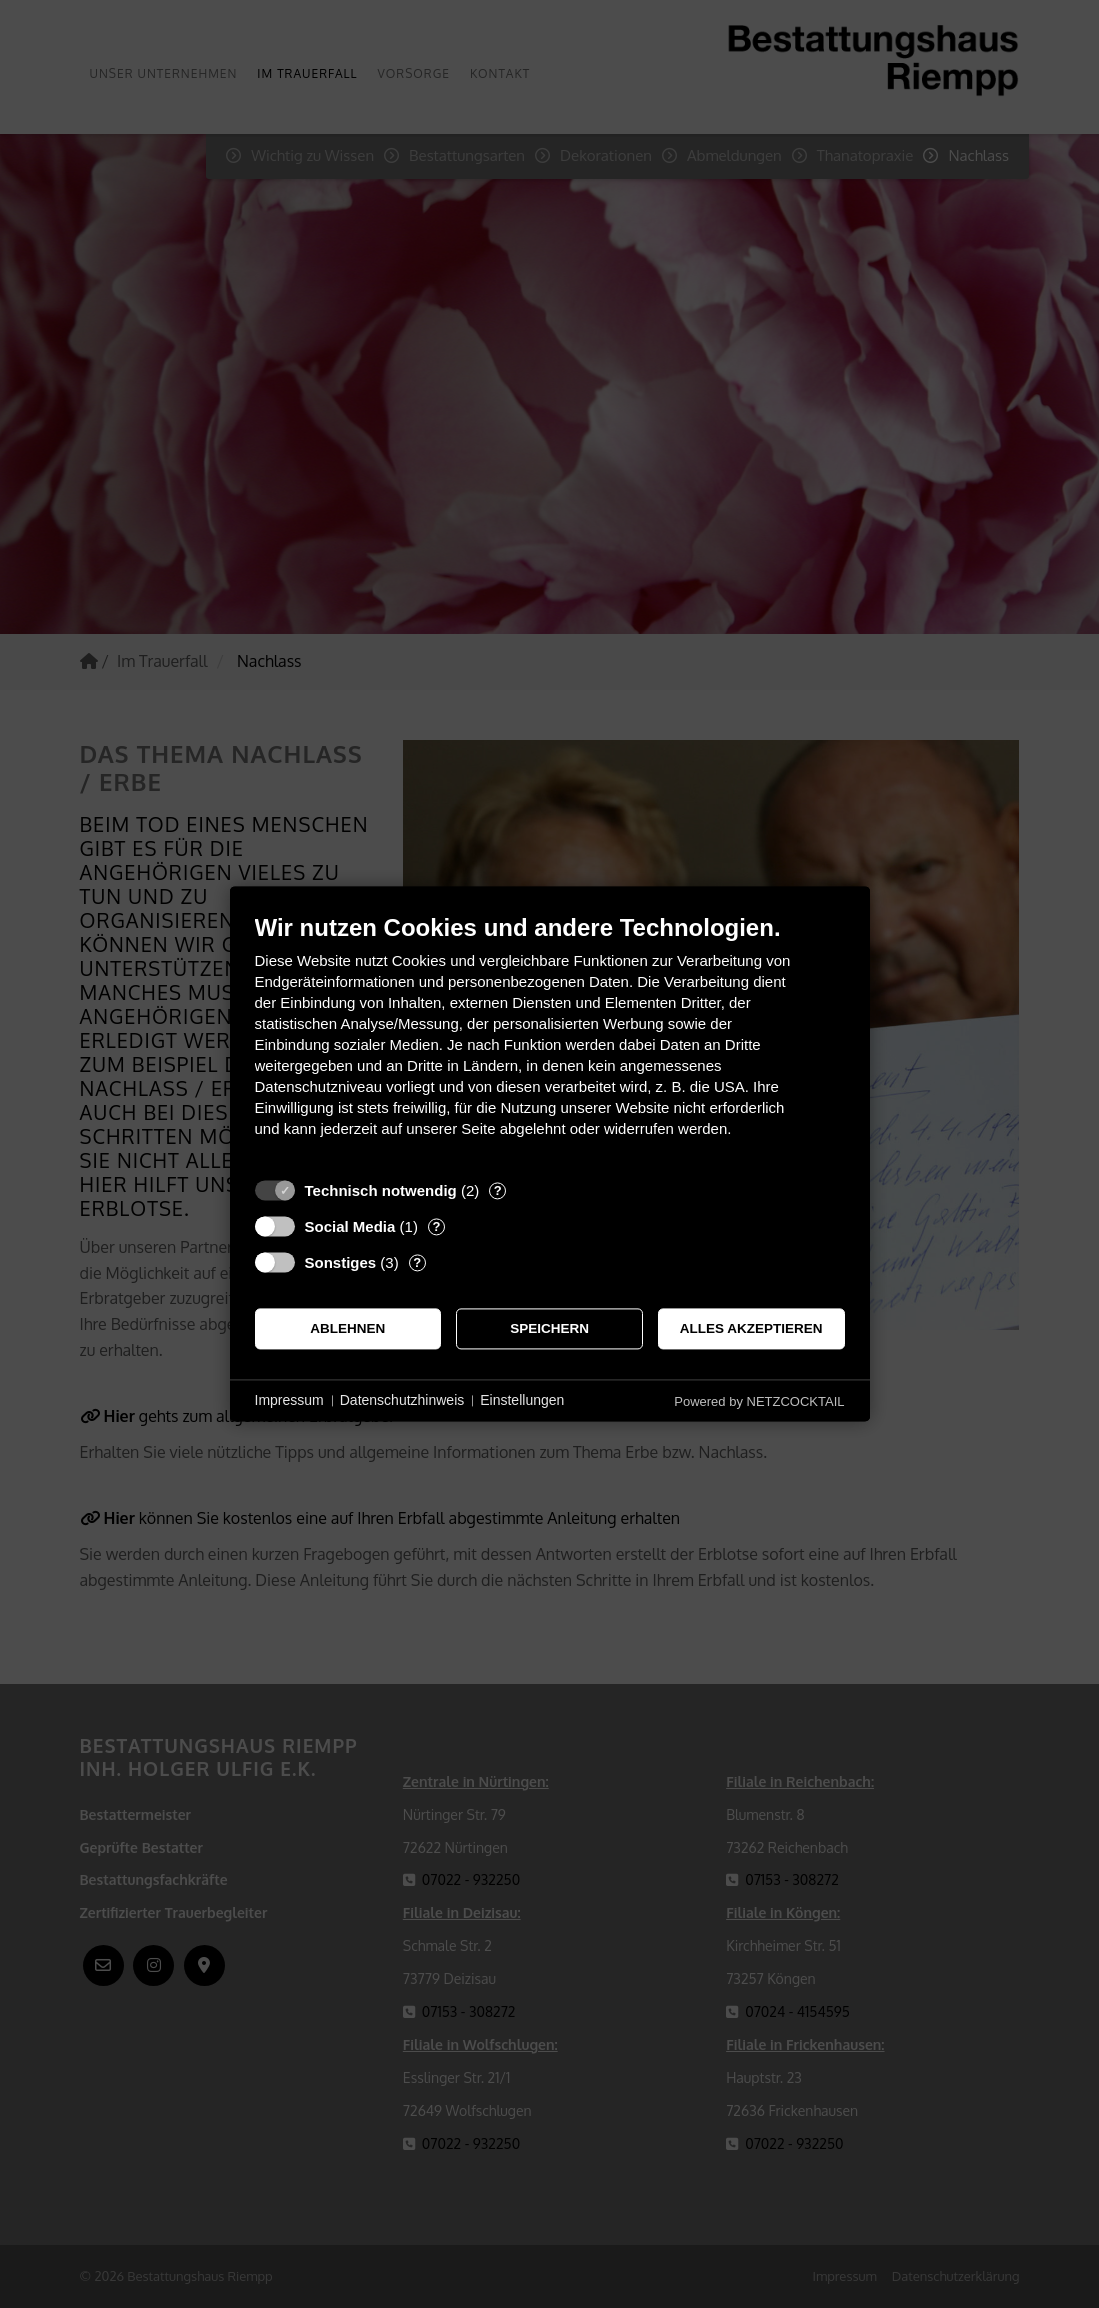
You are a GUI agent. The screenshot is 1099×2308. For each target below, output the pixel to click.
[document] (550, 1040)
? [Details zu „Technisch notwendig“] (498, 1190)
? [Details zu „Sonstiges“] (417, 1262)
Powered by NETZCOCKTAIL (759, 1401)
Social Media (350, 1226)
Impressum (289, 1400)
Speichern (549, 1328)
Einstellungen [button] (522, 1400)
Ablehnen (347, 1328)
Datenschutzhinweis (402, 1400)
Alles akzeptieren (751, 1328)
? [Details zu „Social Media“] (436, 1226)
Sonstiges (341, 1262)
